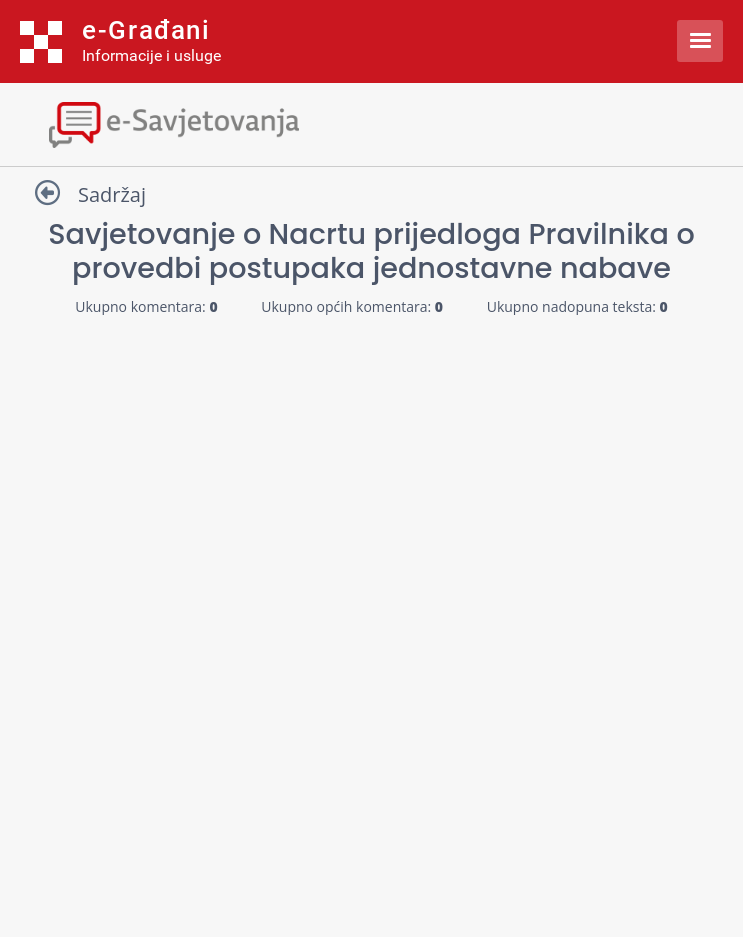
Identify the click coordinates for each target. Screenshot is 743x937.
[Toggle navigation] (371, 122)
